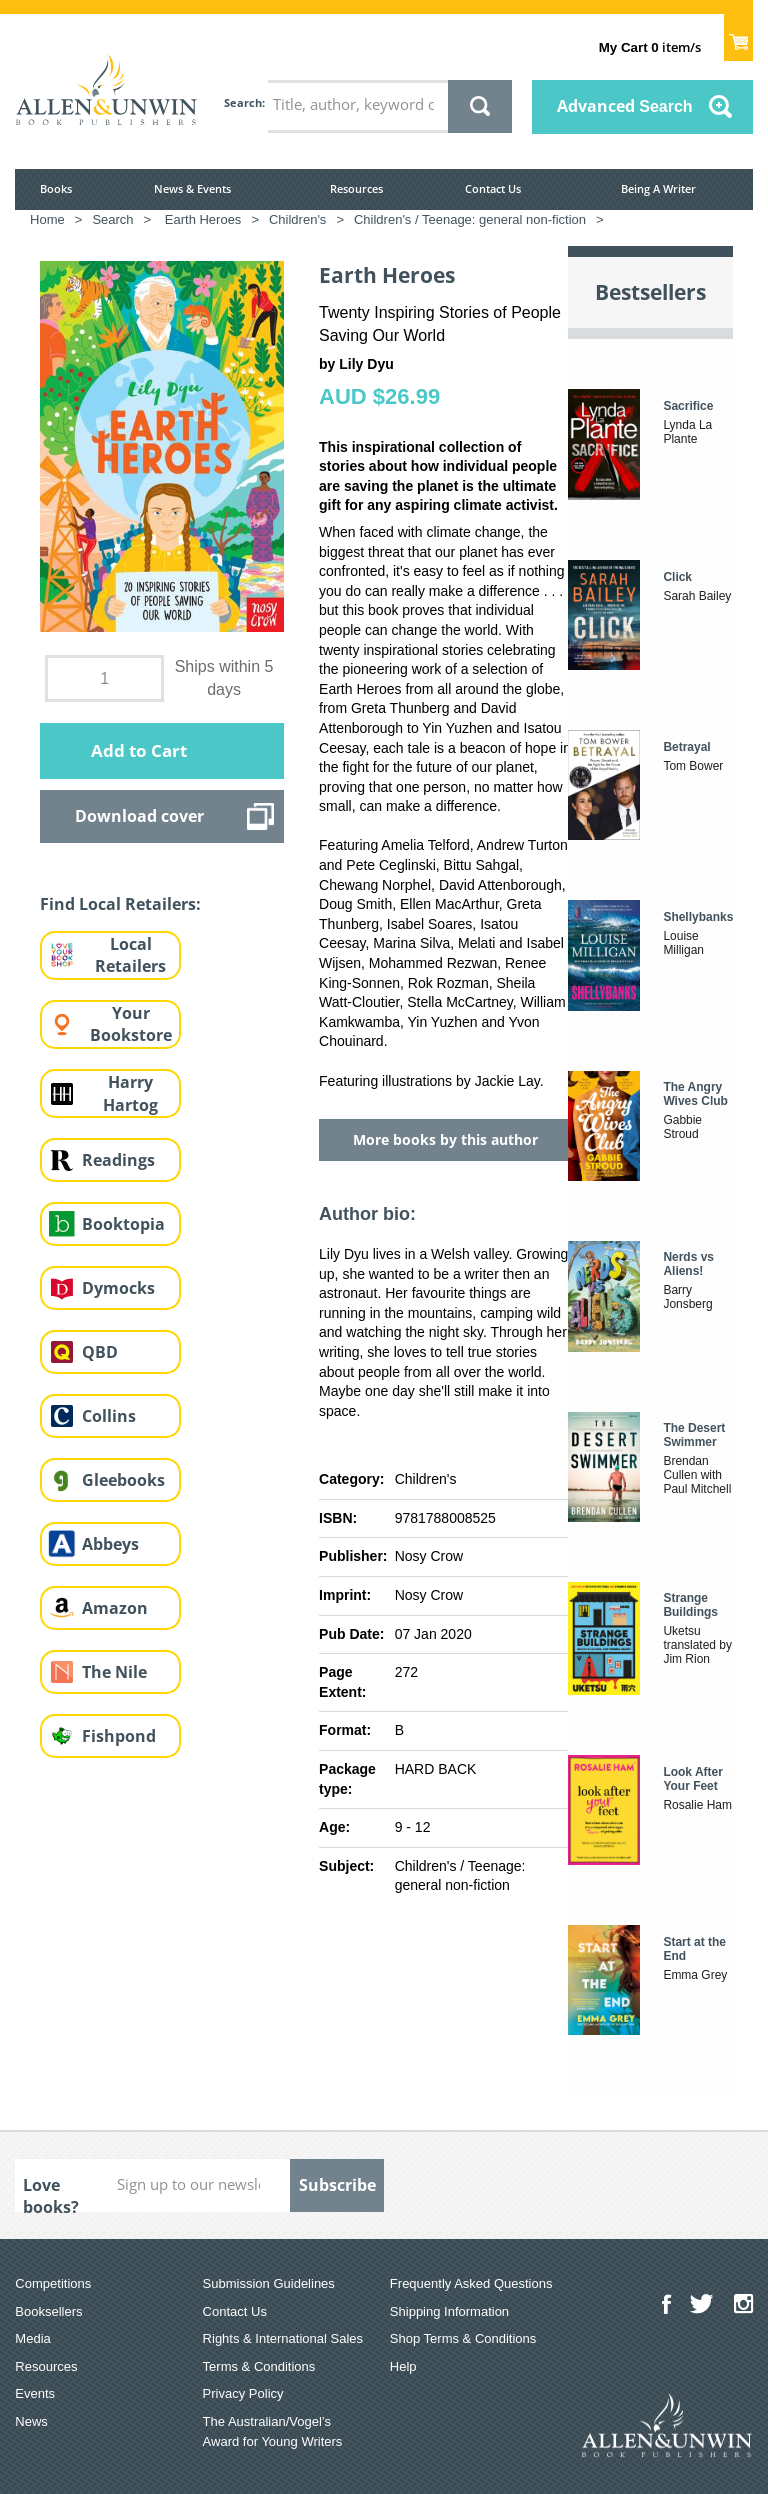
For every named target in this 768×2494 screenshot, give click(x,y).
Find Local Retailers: (120, 904)
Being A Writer (658, 188)
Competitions (53, 2283)
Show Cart (738, 36)
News (31, 2421)
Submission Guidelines (269, 2283)
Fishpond (119, 1736)
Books (56, 188)
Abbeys (110, 1544)
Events (35, 2393)
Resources (356, 188)
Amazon (115, 1608)
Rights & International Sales (283, 2338)
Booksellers (48, 2311)
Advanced (625, 106)
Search (243, 102)
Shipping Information (449, 2311)
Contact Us (493, 188)
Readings (118, 1160)
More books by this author (445, 1139)
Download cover (139, 816)
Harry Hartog (130, 1093)
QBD (100, 1352)
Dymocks (118, 1288)
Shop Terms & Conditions (463, 2338)
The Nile (114, 1672)
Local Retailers (130, 955)
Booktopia (123, 1224)
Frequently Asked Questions (471, 2283)
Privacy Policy (243, 2393)
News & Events (192, 188)
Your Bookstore (131, 1024)
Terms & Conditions (259, 2366)
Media (32, 2338)
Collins (109, 1416)
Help (403, 2366)
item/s (650, 47)
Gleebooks (123, 1480)
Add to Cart (139, 750)
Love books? (51, 2193)
